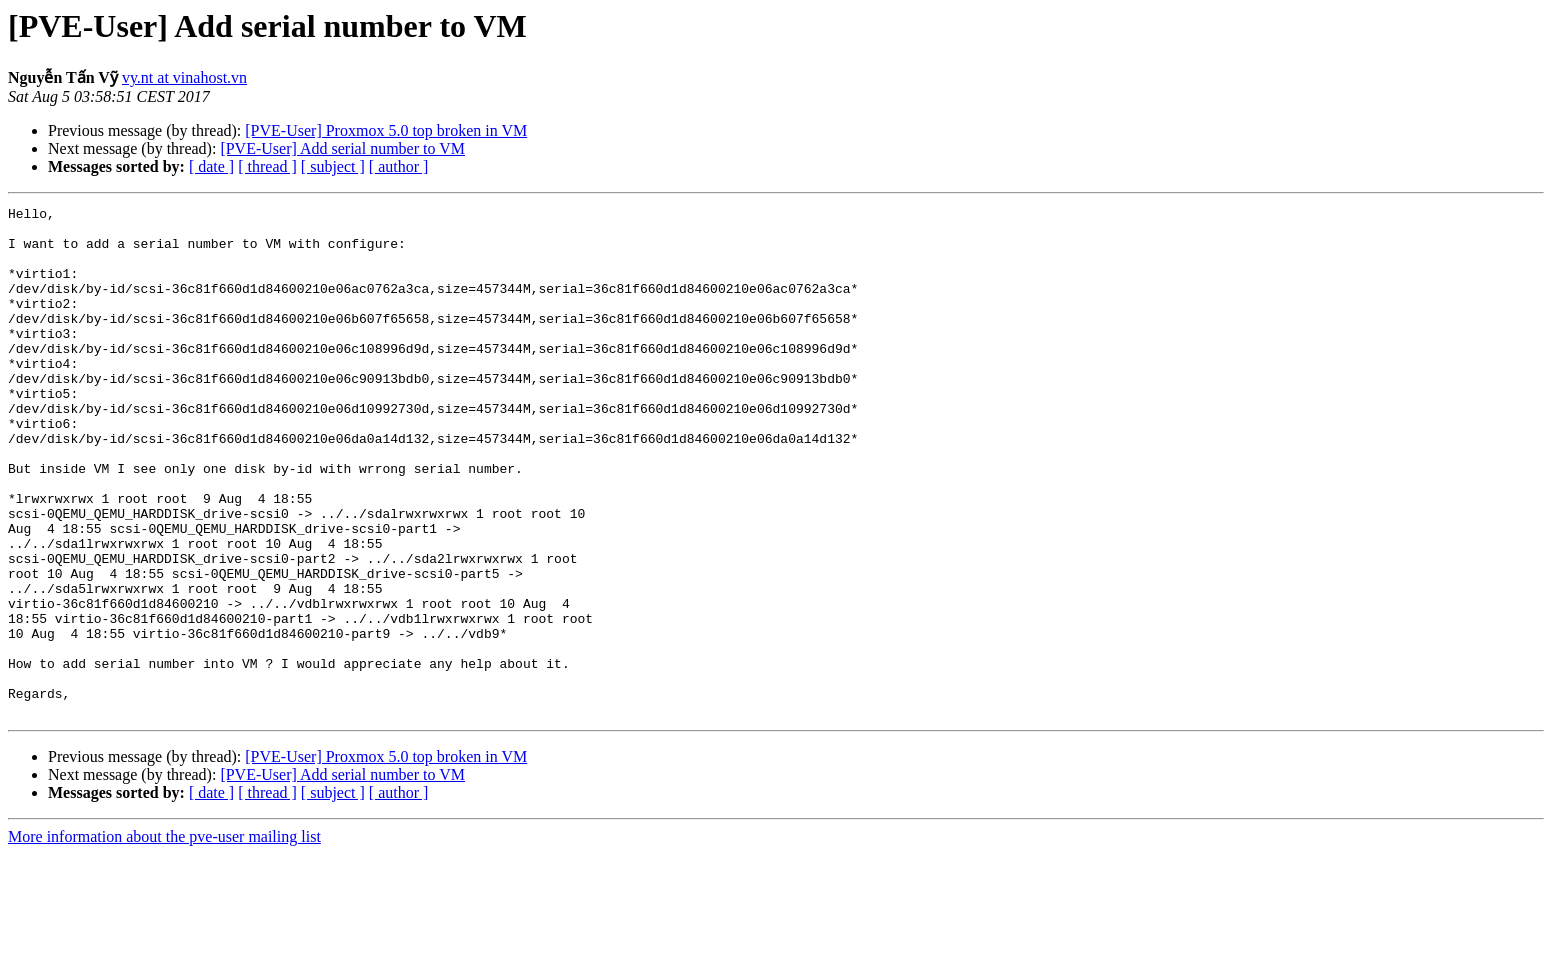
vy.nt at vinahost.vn (184, 77)
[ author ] (399, 166)
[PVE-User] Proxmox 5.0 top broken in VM (386, 130)
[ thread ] (267, 166)
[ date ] (211, 166)
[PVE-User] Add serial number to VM (342, 148)
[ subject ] (333, 166)
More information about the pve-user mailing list (164, 938)
